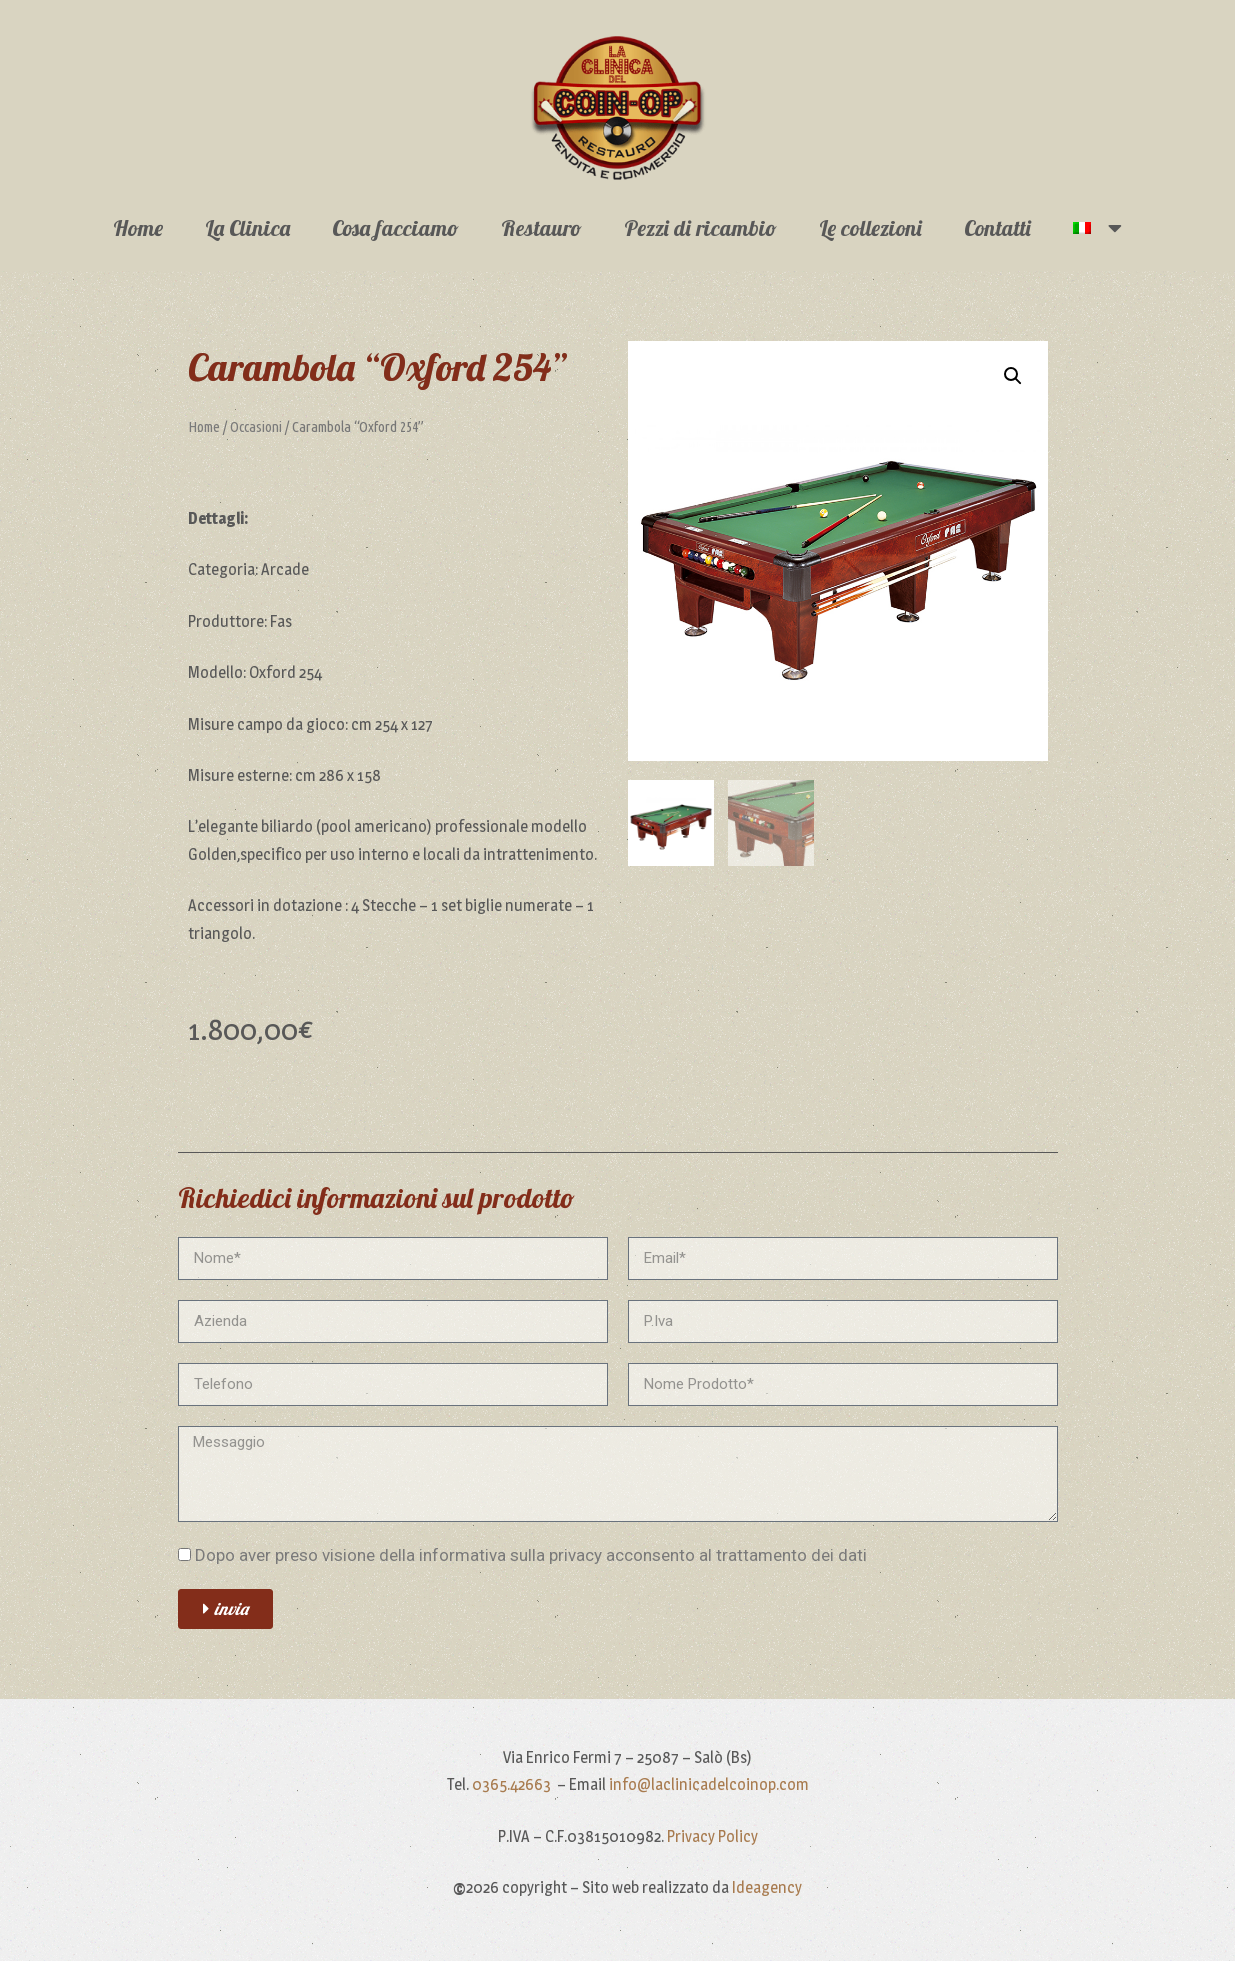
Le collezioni (870, 228)
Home (138, 228)
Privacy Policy (712, 1836)
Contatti (997, 228)
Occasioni (256, 426)
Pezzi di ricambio (700, 228)
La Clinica (247, 228)
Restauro (541, 228)
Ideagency (767, 1887)
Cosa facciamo (395, 228)
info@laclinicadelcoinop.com (709, 1784)
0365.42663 (513, 1784)
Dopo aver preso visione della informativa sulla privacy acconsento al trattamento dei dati (531, 1555)
